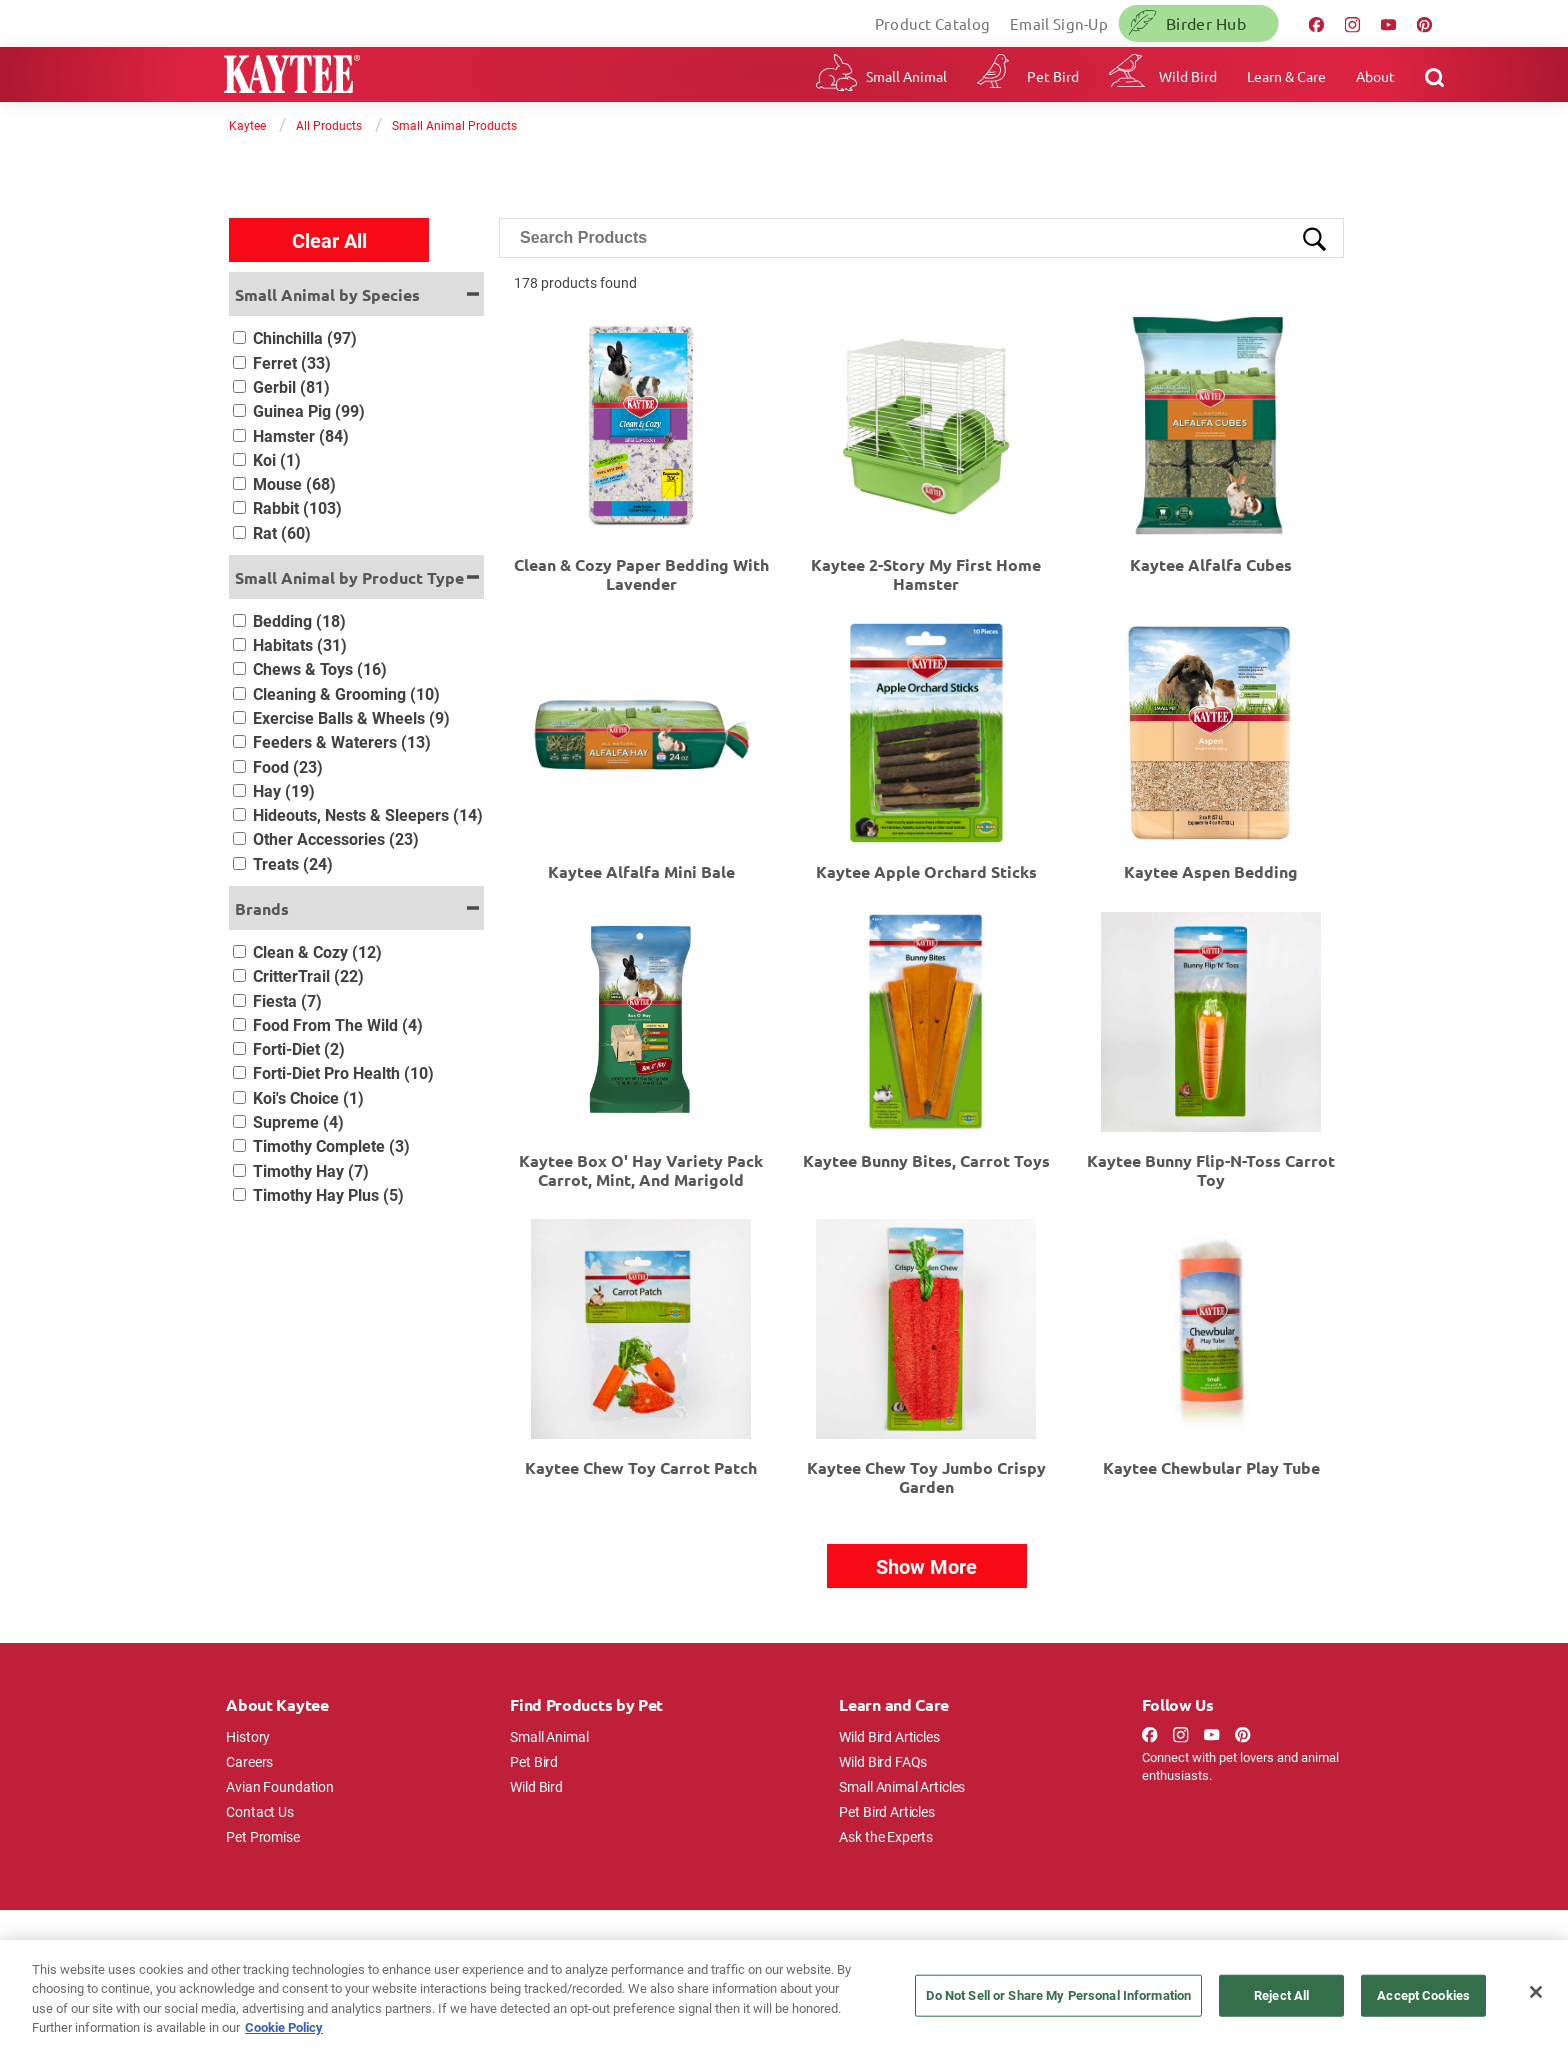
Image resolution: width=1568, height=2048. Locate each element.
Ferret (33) (292, 362)
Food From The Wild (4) (338, 1024)
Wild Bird (1188, 76)
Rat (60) (282, 532)
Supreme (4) (298, 1121)
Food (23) (288, 766)
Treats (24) (293, 863)
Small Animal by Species (327, 294)
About (1375, 76)
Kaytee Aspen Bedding (1211, 871)
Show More (926, 1566)
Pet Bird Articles (886, 1811)
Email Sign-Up (1059, 23)
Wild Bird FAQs (883, 1761)
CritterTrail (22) (308, 975)
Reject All (1281, 1995)
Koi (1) (277, 459)
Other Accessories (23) (336, 838)
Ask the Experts (886, 1836)
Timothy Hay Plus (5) (328, 1194)
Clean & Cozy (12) (317, 951)
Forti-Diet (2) (299, 1048)
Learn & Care (1286, 76)
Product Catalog (933, 23)
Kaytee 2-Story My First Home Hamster (926, 574)
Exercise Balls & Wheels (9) (351, 717)
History (248, 1736)
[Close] (1536, 1992)
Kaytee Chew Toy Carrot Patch (641, 1467)
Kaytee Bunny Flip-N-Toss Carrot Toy (1211, 1170)
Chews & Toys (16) (320, 668)
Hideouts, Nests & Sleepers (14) (368, 814)
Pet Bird (1053, 76)
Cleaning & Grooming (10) (346, 693)
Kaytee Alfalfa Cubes (1211, 564)
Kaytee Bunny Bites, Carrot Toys (926, 1160)
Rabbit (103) (297, 507)
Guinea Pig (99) (309, 410)
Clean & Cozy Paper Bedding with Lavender (641, 574)
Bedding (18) (299, 620)
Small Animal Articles (902, 1786)
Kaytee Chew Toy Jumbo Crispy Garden (926, 1477)
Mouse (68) (294, 483)
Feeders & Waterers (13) (342, 741)
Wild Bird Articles (889, 1736)
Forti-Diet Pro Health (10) (343, 1072)
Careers (249, 1761)
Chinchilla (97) (305, 337)
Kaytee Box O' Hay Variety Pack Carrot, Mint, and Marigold (641, 1170)
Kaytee (247, 125)
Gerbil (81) (291, 386)
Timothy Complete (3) (331, 1145)
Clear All (329, 240)
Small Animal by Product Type (349, 577)
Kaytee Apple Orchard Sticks (926, 871)
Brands (262, 908)
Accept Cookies (1423, 1995)
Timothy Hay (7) (311, 1170)
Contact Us (260, 1811)
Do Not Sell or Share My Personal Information (1058, 1995)
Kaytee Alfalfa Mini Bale (641, 871)
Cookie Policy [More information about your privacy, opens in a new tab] (284, 2027)
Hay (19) (284, 790)
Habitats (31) (300, 644)
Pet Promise (262, 1836)
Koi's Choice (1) (308, 1097)
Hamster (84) (301, 435)
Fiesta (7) (287, 1000)
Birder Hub (1206, 23)
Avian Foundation (280, 1786)
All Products (329, 125)
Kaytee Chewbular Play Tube (1211, 1467)
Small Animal (906, 76)
